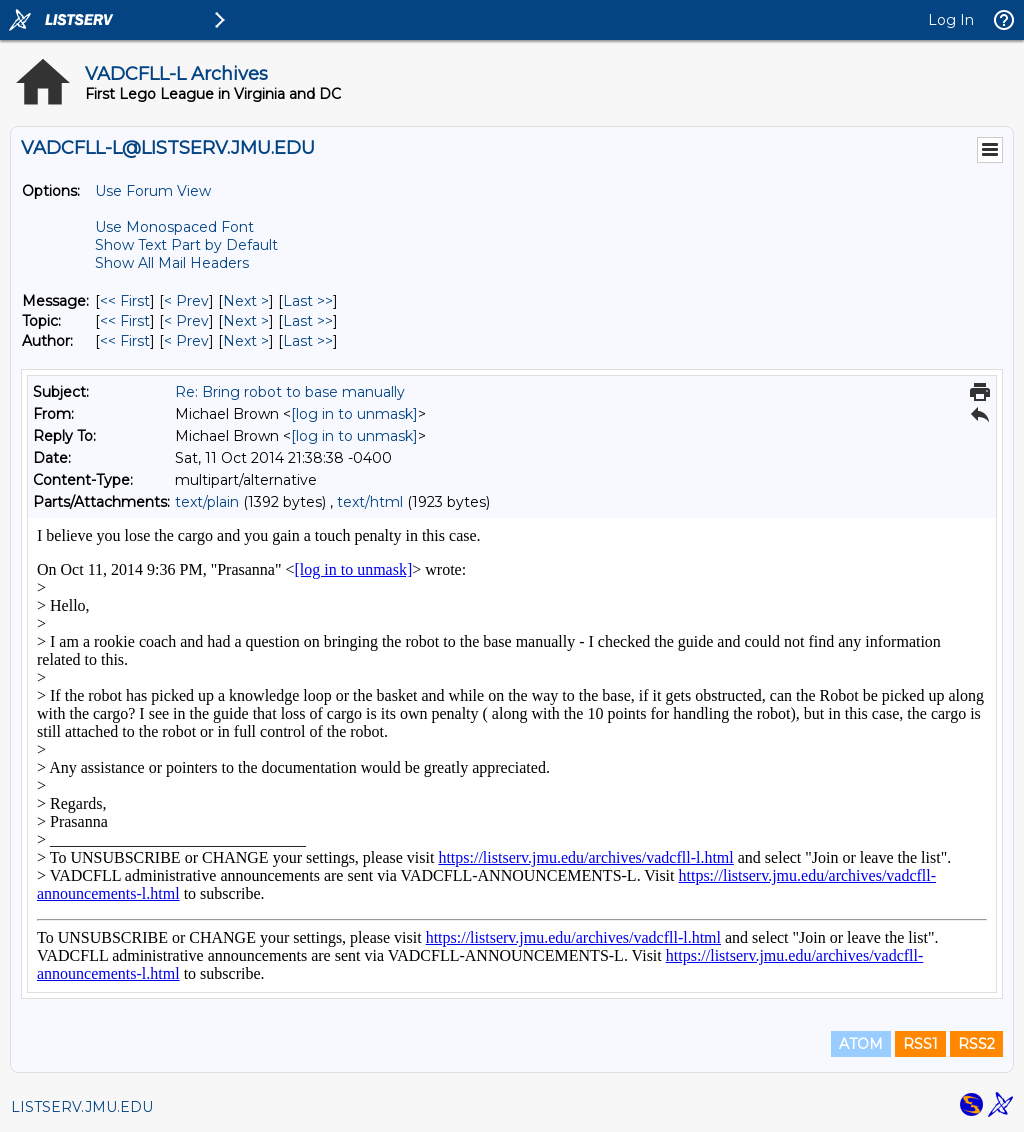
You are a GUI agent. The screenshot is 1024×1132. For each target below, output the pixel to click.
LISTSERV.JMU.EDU (82, 1107)
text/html (370, 502)
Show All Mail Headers (172, 263)
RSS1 (920, 1044)
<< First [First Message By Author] (125, 341)
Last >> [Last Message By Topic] (308, 321)
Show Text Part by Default (186, 245)
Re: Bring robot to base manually (290, 392)
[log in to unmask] (354, 414)
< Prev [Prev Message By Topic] (186, 321)
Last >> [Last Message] (308, 301)
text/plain (207, 502)
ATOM (861, 1044)
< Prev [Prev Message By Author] (186, 341)
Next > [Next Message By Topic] (246, 321)
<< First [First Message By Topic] (125, 321)
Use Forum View (153, 191)
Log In (951, 20)
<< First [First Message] (125, 301)
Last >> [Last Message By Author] (308, 341)
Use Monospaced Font (174, 227)
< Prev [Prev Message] (186, 301)
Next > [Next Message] (246, 301)
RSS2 (976, 1044)
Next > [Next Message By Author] (246, 341)
